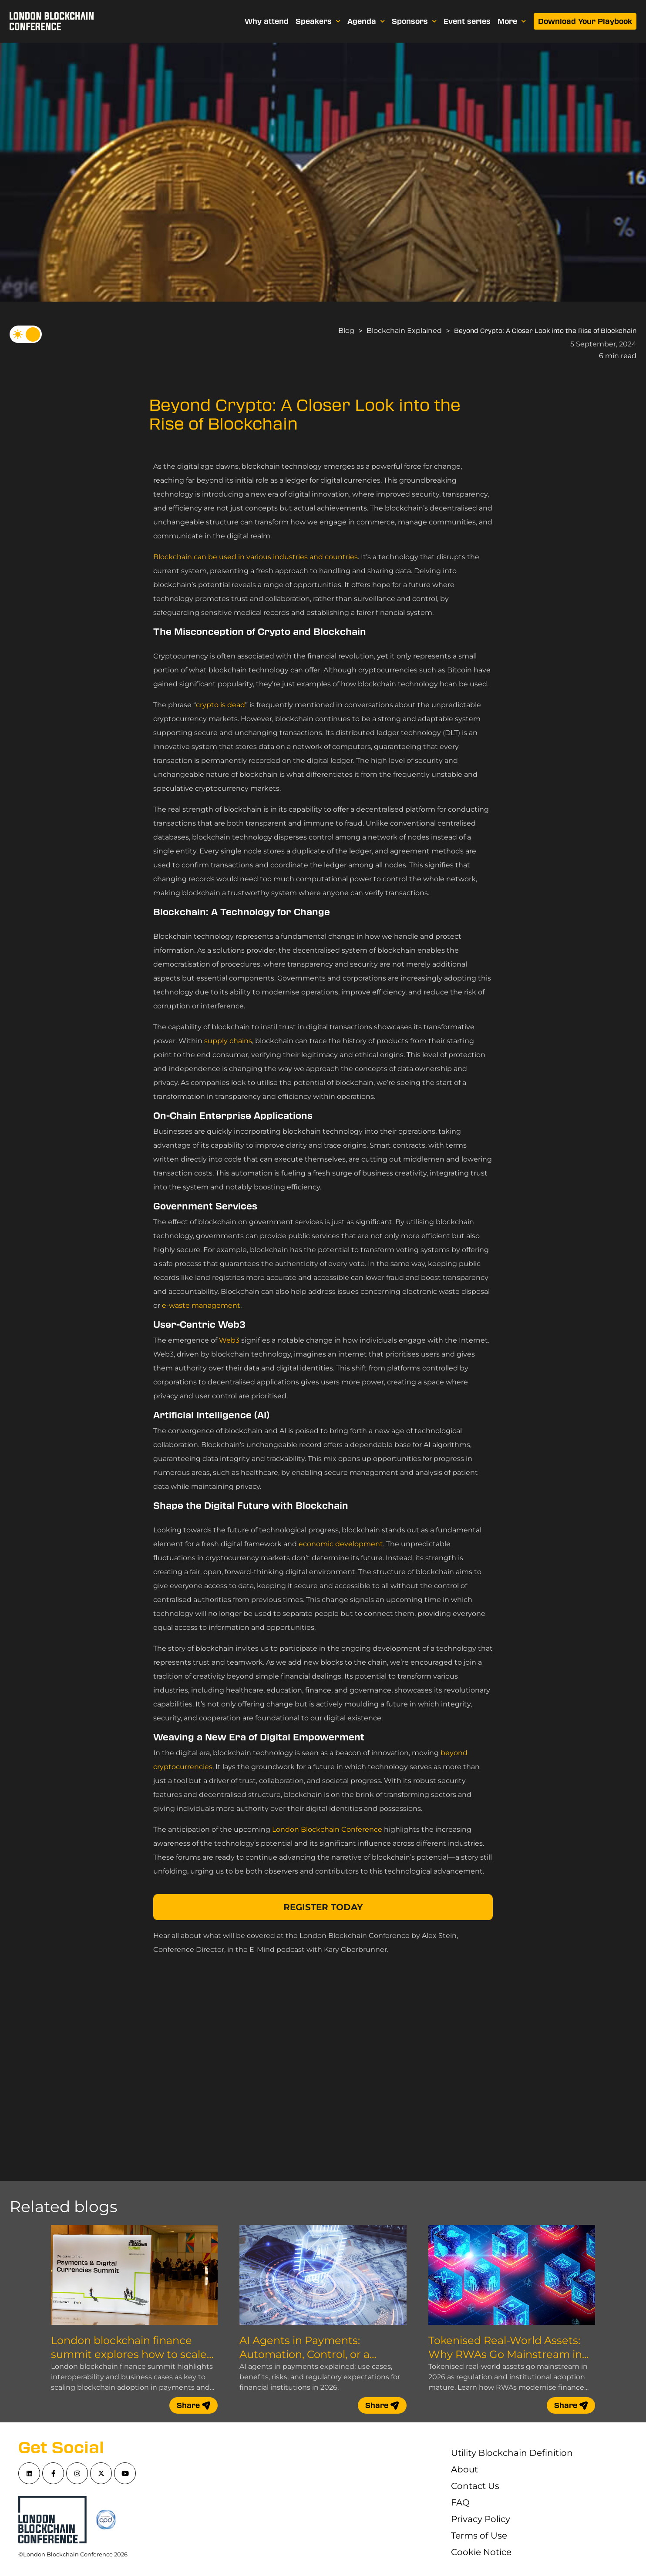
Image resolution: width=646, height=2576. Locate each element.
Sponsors (414, 21)
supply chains (228, 1041)
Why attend (267, 21)
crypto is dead (220, 705)
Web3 (229, 1340)
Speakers (318, 21)
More (512, 21)
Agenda (366, 21)
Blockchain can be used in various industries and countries (255, 557)
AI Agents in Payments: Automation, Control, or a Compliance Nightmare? (304, 2354)
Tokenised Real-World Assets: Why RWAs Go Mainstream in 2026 (505, 2354)
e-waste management (201, 1305)
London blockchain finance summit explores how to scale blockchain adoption (129, 2354)
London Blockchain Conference (327, 1829)
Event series (467, 21)
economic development (341, 1544)
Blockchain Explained (404, 330)
